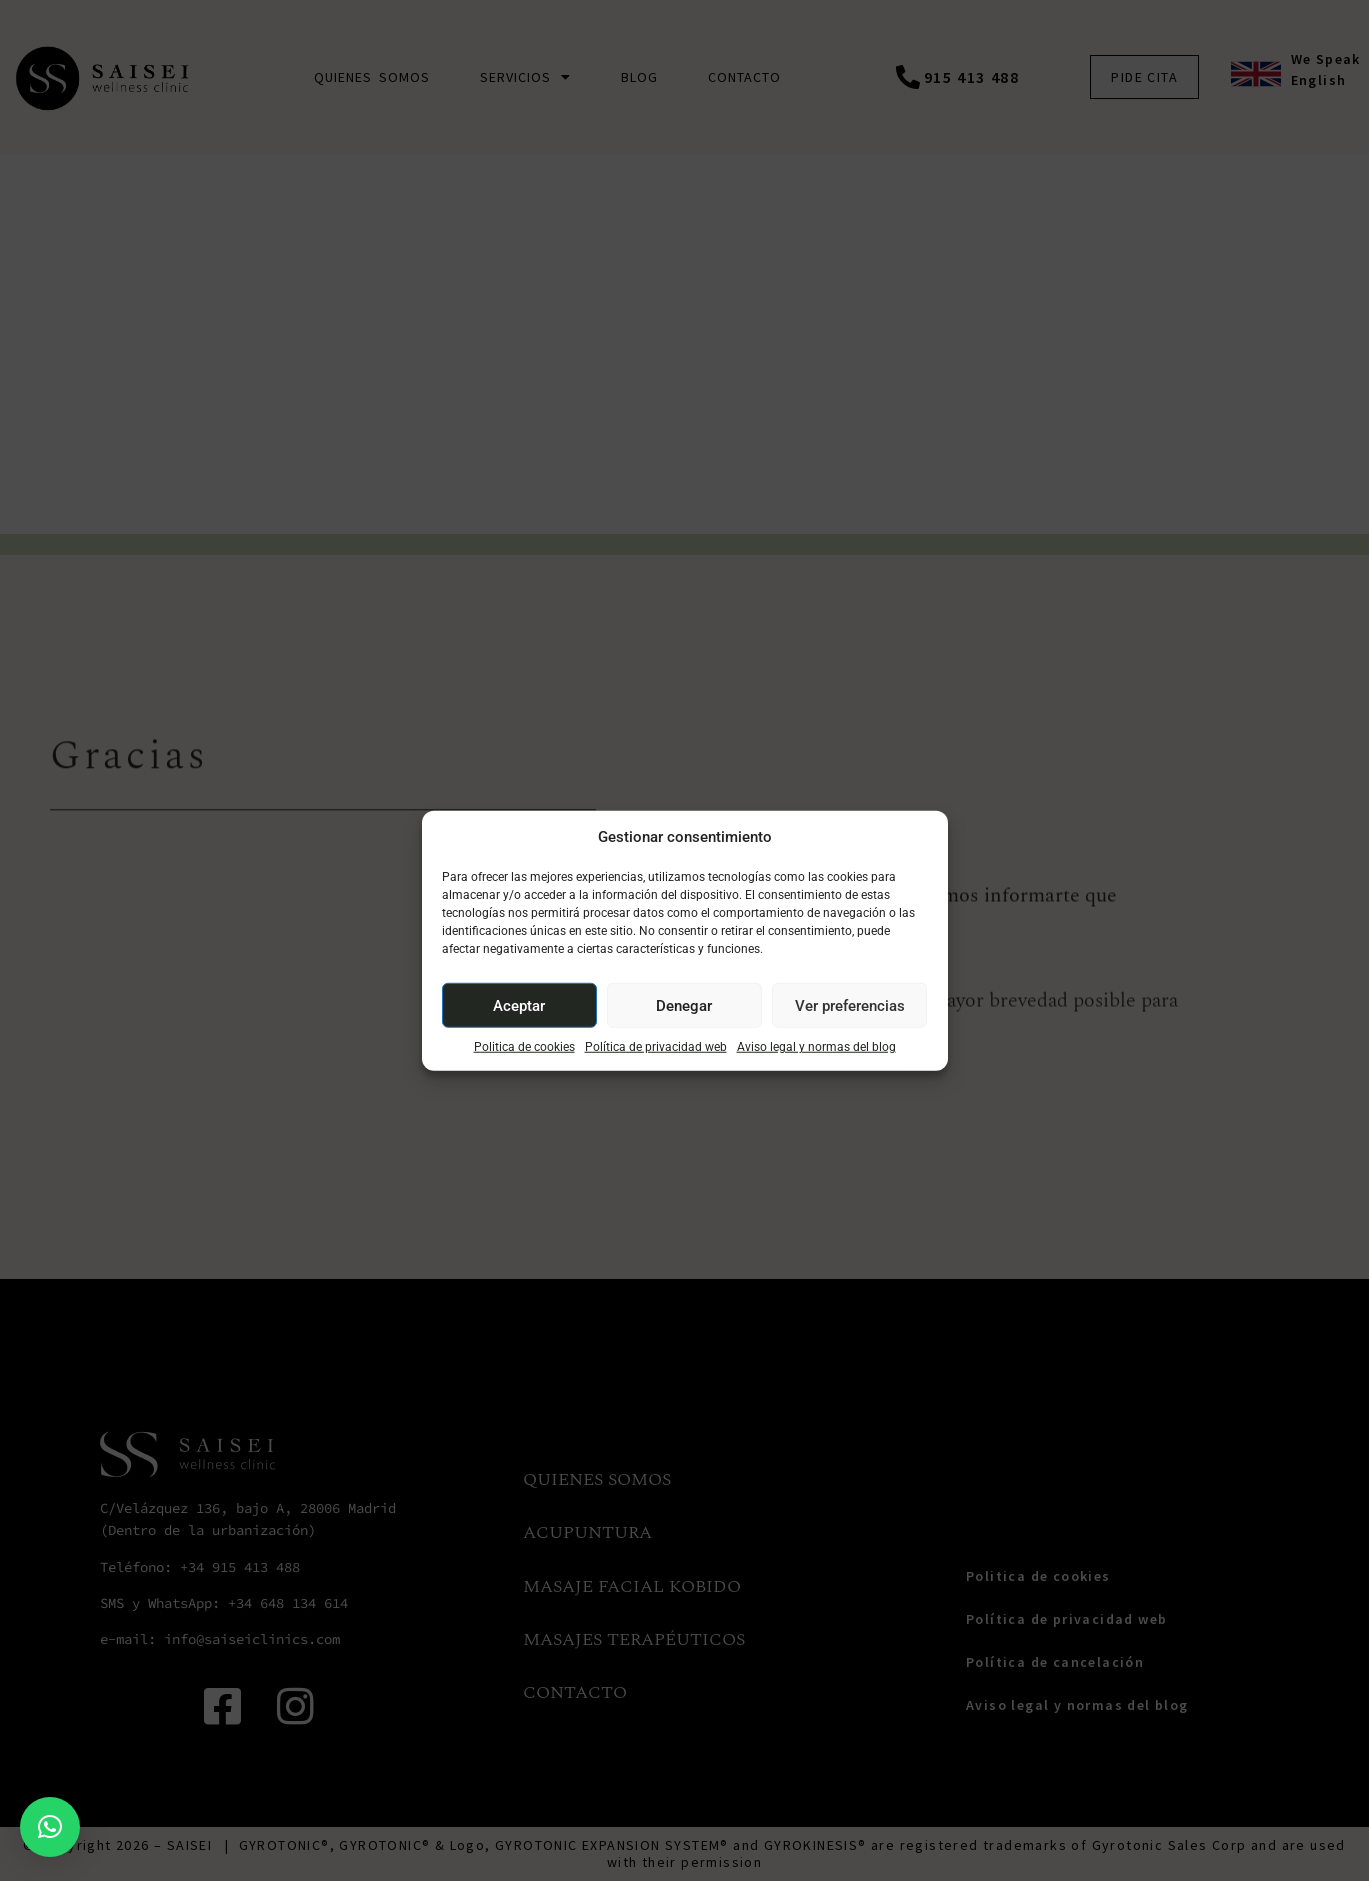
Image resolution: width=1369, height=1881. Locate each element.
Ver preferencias (850, 1005)
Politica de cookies (524, 1047)
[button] (50, 1827)
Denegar (684, 1005)
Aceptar (519, 1005)
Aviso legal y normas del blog (816, 1047)
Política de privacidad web (656, 1047)
